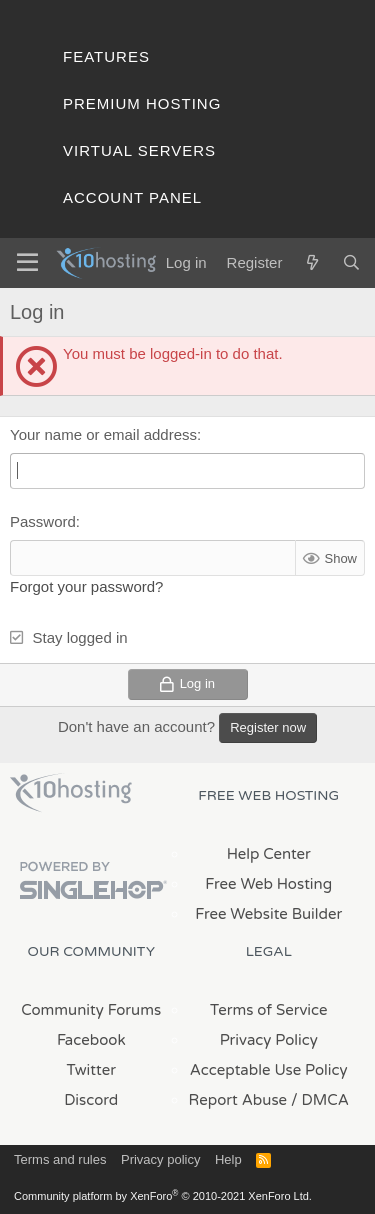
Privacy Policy (269, 1040)
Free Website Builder (268, 914)
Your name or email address (103, 434)
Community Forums (91, 1010)
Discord (91, 1100)
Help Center (269, 854)
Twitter (91, 1070)
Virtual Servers (139, 150)
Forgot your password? (86, 586)
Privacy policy (160, 1159)
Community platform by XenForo (163, 1196)
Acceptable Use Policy (269, 1070)
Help (228, 1159)
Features (106, 56)
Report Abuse (238, 1100)
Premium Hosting (142, 103)
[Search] (351, 262)
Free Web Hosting (268, 884)
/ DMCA (320, 1100)
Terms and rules (60, 1159)
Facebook (91, 1040)
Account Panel (132, 197)
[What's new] (311, 262)
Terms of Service (269, 1010)
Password (43, 521)
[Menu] (27, 263)
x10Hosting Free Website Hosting (71, 793)
